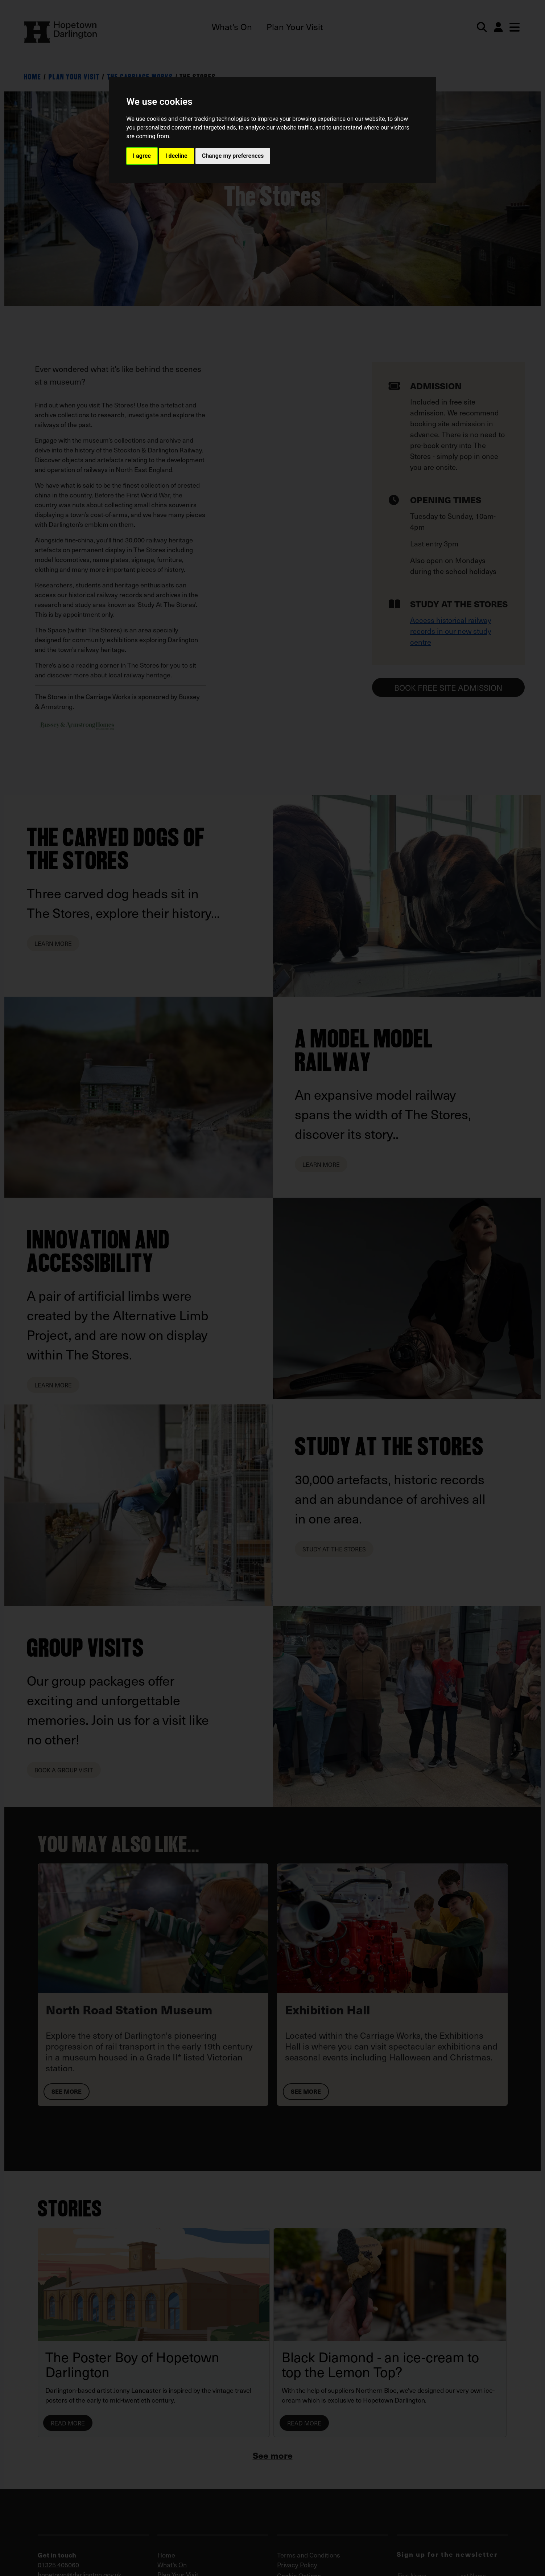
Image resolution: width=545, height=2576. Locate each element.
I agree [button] (142, 155)
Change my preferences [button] (233, 155)
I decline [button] (176, 155)
